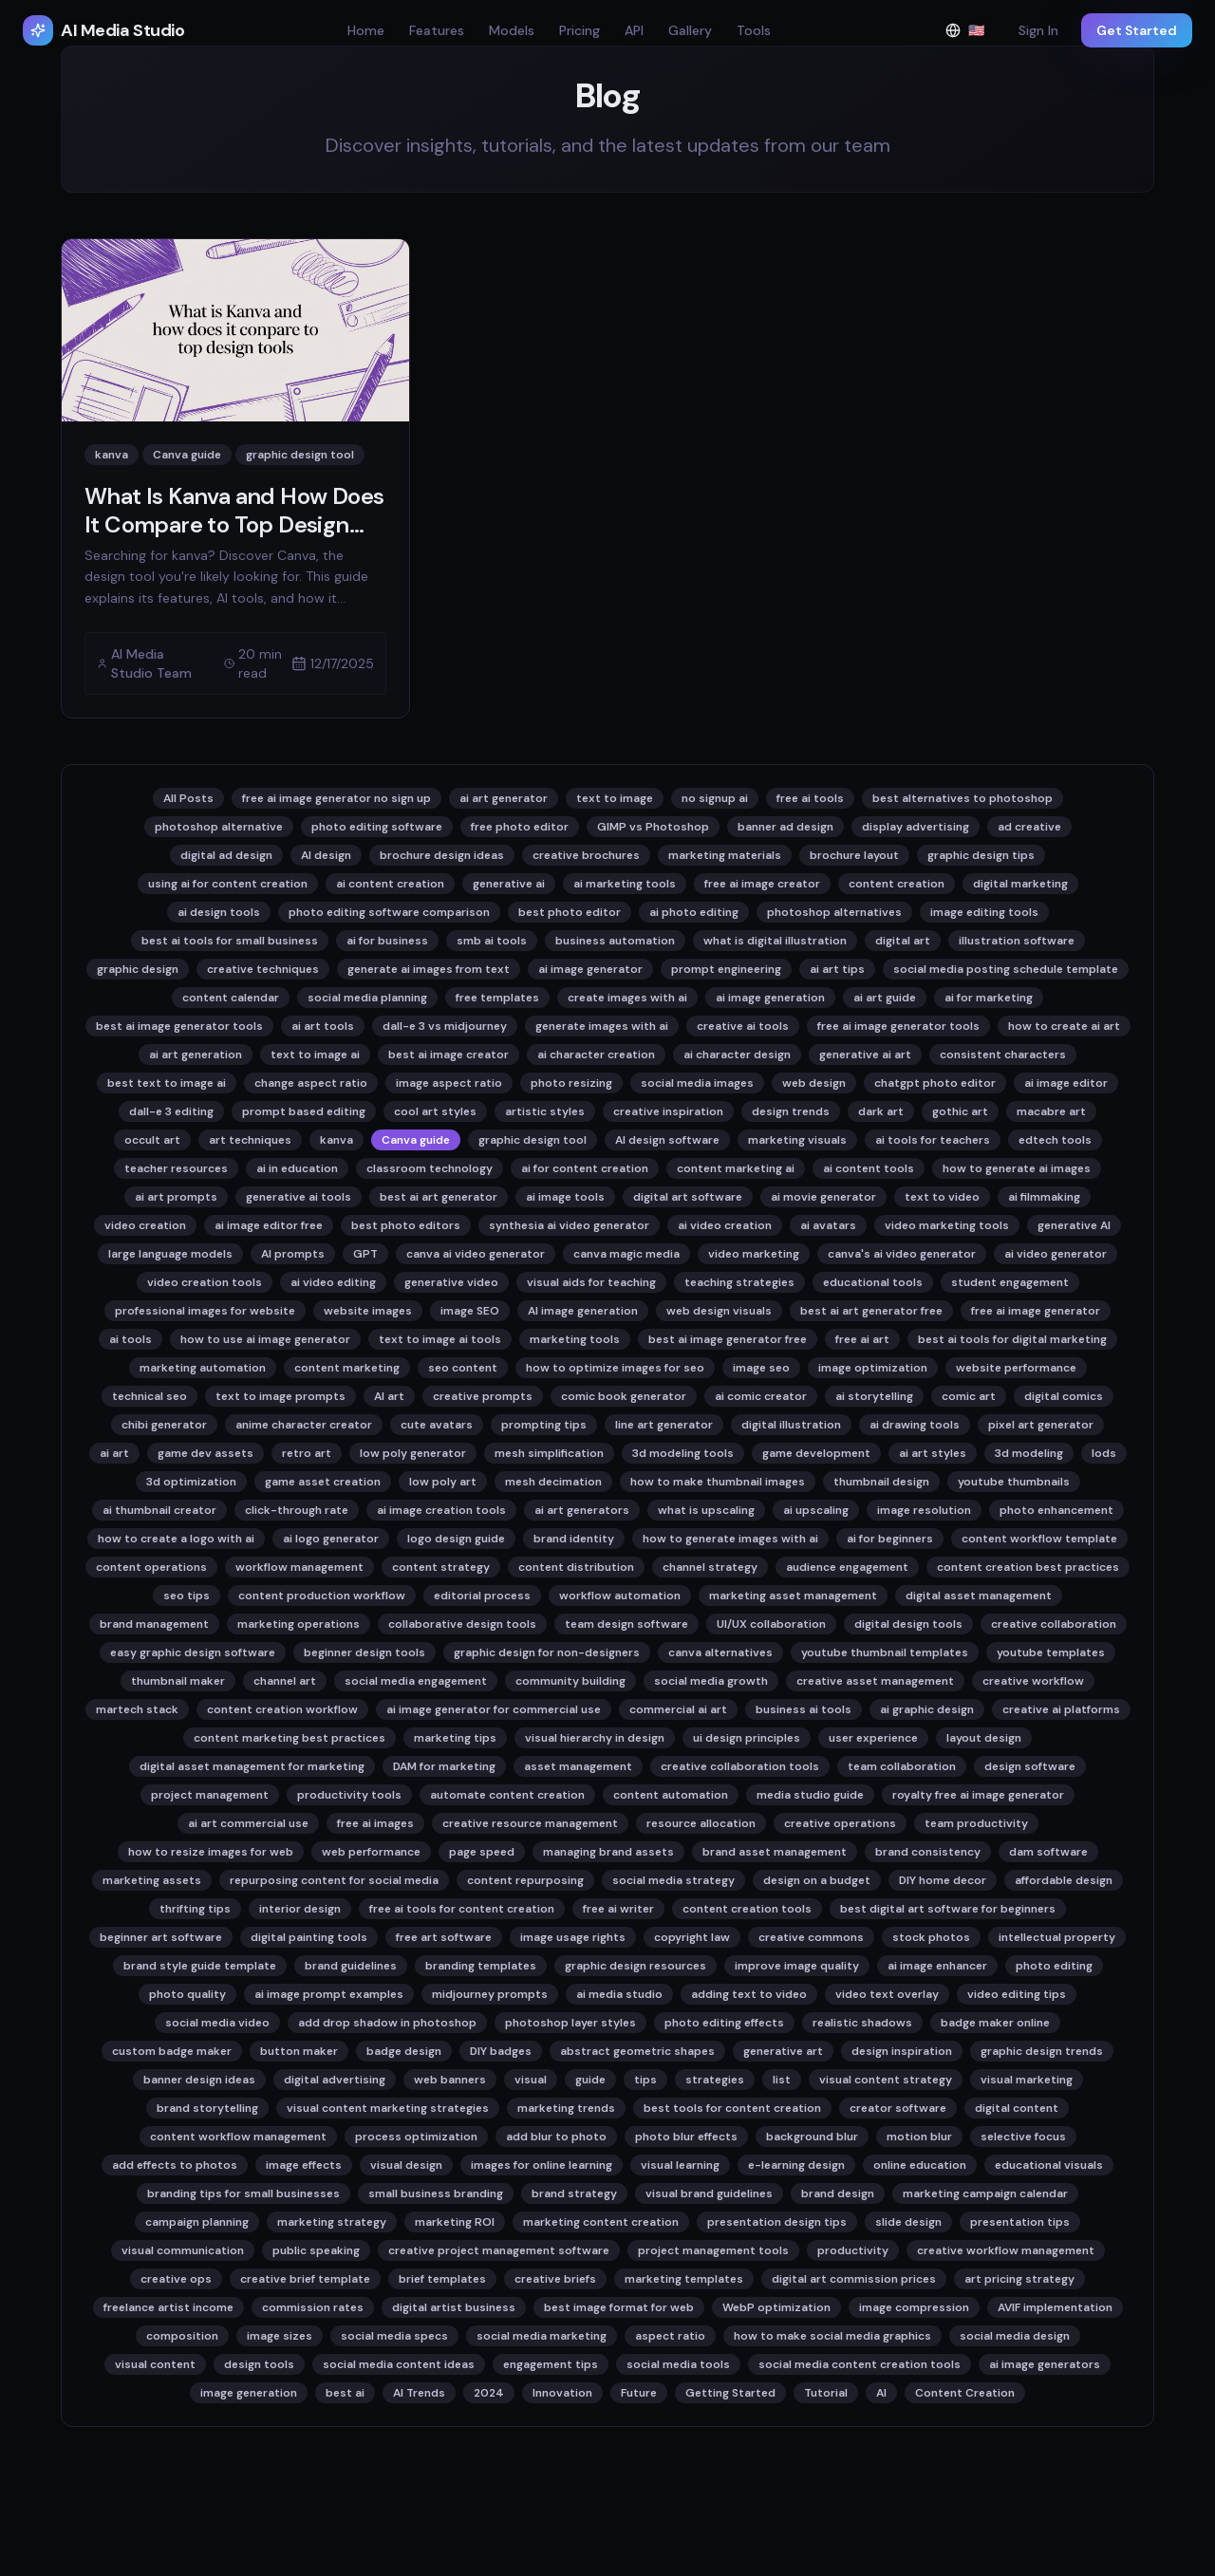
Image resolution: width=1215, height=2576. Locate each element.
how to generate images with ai (730, 1538)
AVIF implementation (1055, 2307)
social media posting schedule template (1005, 969)
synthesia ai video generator (569, 1225)
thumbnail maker (178, 1681)
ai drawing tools (914, 1424)
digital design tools (908, 1624)
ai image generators (1044, 2364)
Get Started (1136, 30)
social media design (1015, 2335)
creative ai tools (743, 1026)
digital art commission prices (854, 2279)
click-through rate (296, 1510)
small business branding (435, 2193)
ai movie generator (823, 1196)
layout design (983, 1737)
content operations (151, 1567)
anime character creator (303, 1424)
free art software (444, 1937)
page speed (481, 1851)
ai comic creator (761, 1396)
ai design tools (219, 912)
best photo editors (405, 1225)
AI (881, 2392)
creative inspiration (668, 1111)
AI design (326, 855)
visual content (155, 2364)
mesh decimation (553, 1481)
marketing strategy (331, 2222)
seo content (462, 1367)
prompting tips (544, 1424)
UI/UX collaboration (771, 1624)
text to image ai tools (440, 1339)
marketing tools (575, 1339)
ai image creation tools (441, 1510)
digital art (902, 940)
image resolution (924, 1510)
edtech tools (1055, 1140)
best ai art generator (438, 1196)
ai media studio (619, 1994)
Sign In (1038, 30)
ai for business (387, 940)
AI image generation (583, 1310)
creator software (898, 2108)
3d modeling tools (683, 1453)
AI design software (667, 1140)
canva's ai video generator (902, 1253)
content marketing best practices (289, 1737)
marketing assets (152, 1880)
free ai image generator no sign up (336, 798)
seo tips (186, 1595)
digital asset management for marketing (252, 1766)
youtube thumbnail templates (884, 1652)
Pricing (579, 30)
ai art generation (195, 1054)
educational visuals (1049, 2165)
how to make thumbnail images (717, 1481)
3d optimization (191, 1481)
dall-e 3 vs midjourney (445, 1026)
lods (1104, 1453)
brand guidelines (351, 1965)
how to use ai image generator (265, 1339)
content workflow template (1039, 1538)
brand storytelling (207, 2108)
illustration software (1017, 940)
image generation (248, 2392)
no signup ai (715, 798)
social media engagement (416, 1681)
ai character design (737, 1054)
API (634, 30)
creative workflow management (1005, 2250)
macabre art (1051, 1111)
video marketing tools (947, 1225)
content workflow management (238, 2136)
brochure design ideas (442, 855)
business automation (615, 940)
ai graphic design (927, 1709)
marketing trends (566, 2108)
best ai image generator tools (179, 1026)
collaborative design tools (462, 1624)
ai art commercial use (248, 1823)
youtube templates (1051, 1652)
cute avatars (437, 1424)
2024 (489, 2392)
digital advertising (334, 2079)
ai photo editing (693, 912)
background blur (812, 2136)
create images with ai (627, 997)
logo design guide (456, 1538)
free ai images (375, 1823)
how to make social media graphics (832, 2335)
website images (368, 1310)
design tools (259, 2364)
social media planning (367, 997)
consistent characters (1003, 1054)
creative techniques (263, 969)
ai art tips (837, 969)
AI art (389, 1396)
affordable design (1063, 1880)
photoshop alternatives (834, 912)
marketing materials (724, 855)
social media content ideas (399, 2364)
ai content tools (868, 1168)
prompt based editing (303, 1111)
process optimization (416, 2136)
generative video (451, 1282)
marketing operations (298, 1624)
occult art (152, 1140)
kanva (336, 1140)
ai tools (130, 1339)
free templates (497, 997)
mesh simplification (549, 1453)
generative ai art (865, 1054)
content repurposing (525, 1880)
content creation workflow (282, 1709)
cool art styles (435, 1111)
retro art (306, 1453)
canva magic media (626, 1253)
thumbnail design (881, 1481)
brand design (837, 2193)
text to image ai (315, 1054)
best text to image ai (166, 1083)
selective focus (1023, 2136)
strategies (714, 2079)
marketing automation (203, 1367)
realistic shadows (862, 2022)
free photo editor (520, 826)
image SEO (469, 1310)
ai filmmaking (1044, 1196)
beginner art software (161, 1937)
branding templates (480, 1965)
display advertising (915, 826)
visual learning (680, 2165)
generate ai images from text (428, 969)
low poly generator (413, 1453)
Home (365, 30)
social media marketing (542, 2335)
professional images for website (205, 1310)
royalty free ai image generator (978, 1794)
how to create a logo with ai (176, 1538)
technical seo (149, 1396)
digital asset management (979, 1595)
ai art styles (932, 1453)
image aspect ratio (449, 1083)
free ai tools (810, 798)
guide (590, 2079)
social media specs (394, 2335)
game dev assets (205, 1453)
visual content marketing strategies (388, 2108)
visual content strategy (885, 2079)
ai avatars (828, 1225)
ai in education (297, 1168)
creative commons (811, 1937)
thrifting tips (195, 1908)
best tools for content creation (732, 2108)
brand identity (573, 1538)
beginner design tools (364, 1652)
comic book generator (623, 1396)
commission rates (313, 2307)
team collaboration (902, 1766)
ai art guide (884, 997)
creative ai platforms (1061, 1709)
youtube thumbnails (1014, 1481)
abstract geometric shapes (637, 2051)
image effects (304, 2165)
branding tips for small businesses (243, 2193)
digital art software (687, 1196)
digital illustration (791, 1424)
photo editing (1054, 1965)
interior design (300, 1908)
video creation (145, 1225)
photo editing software (376, 826)
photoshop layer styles (570, 2022)
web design (814, 1083)
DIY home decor (942, 1880)
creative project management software (498, 2250)
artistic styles (545, 1111)
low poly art (443, 1481)
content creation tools (747, 1908)
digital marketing (1020, 883)
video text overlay (887, 1994)
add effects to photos (174, 2165)
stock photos (931, 1937)
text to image (614, 798)
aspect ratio (670, 2335)
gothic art (960, 1111)
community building (570, 1681)
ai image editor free (269, 1225)
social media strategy (673, 1880)
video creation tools (204, 1282)
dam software (1048, 1851)
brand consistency (928, 1851)
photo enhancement (1056, 1510)
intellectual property (1057, 1937)
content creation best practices (1028, 1567)
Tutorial (826, 2392)
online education (919, 2165)
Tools (754, 30)
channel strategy (710, 1567)
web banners (450, 2079)
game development (816, 1453)
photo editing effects (724, 2022)
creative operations (840, 1823)
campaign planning (197, 2222)
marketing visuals (797, 1140)
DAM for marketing (444, 1766)
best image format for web (619, 2307)
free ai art (862, 1339)
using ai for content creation (228, 883)
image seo (761, 1367)
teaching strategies (739, 1282)
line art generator (664, 1424)
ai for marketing (988, 997)
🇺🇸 (970, 34)
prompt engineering (726, 969)
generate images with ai (601, 1026)
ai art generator (503, 798)
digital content (1016, 2108)
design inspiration (901, 2051)
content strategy (441, 1567)
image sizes (279, 2335)
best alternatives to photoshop (962, 798)
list (782, 2079)
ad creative (1029, 826)
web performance (371, 1851)
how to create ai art (1064, 1026)
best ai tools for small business (229, 940)
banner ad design (785, 826)
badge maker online (995, 2022)
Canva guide (416, 1140)
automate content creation (507, 1794)
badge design (403, 2051)
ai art (114, 1453)
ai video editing (333, 1282)
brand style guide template (199, 1965)
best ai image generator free (727, 1339)
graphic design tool (532, 1140)
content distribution (576, 1567)
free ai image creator (762, 883)
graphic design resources (635, 1965)
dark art (881, 1111)
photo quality (187, 1994)
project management (210, 1794)
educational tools (873, 1282)
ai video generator (1055, 1253)
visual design (406, 2165)
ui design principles (746, 1737)
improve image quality (797, 1965)
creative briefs (555, 2279)
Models (511, 30)
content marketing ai (735, 1168)
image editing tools (984, 912)
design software (1029, 1766)
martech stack (137, 1709)
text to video (942, 1196)
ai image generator (590, 969)
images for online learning (541, 2165)
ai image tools (565, 1196)
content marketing (347, 1367)
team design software (626, 1624)
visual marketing (1027, 2079)
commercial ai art (678, 1709)
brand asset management (774, 1851)
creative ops (176, 2279)
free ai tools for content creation (461, 1908)
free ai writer (618, 1908)
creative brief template (305, 2279)
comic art (969, 1396)
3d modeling (1029, 1453)
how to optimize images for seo (615, 1367)
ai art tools (322, 1026)
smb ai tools (492, 940)
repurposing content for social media (334, 1880)
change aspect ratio (310, 1083)
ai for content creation (584, 1168)
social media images (697, 1083)
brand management (154, 1624)
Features (436, 30)
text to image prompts (280, 1396)
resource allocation (701, 1823)
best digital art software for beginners (948, 1908)
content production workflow (321, 1595)
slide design (908, 2222)
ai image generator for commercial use (493, 1709)
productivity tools (349, 1794)
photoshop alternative (219, 826)
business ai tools (803, 1709)
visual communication (183, 2250)
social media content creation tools (859, 2364)
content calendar (230, 997)
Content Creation (965, 2392)
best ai (345, 2392)
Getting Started (730, 2392)
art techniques (250, 1140)
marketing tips (455, 1737)
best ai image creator (448, 1054)
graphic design (137, 969)
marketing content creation (601, 2222)
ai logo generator (331, 1538)
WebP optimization (776, 2307)
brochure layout (854, 855)
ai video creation (725, 1225)
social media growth (711, 1681)
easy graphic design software (192, 1652)
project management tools (713, 2250)
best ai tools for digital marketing (1012, 1339)
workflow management (299, 1567)
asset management (578, 1766)
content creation (896, 883)
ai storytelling (874, 1396)
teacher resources (176, 1168)
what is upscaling (706, 1510)
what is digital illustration (775, 940)
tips (645, 2079)
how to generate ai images (1017, 1168)
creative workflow (1033, 1681)
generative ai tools (298, 1196)
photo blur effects (686, 2136)
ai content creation (390, 883)
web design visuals (719, 1310)
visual (530, 2079)
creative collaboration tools (740, 1766)
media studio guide (810, 1794)
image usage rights (573, 1937)
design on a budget (816, 1880)
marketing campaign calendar (985, 2193)
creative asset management (875, 1681)
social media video (217, 2022)
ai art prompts (176, 1196)
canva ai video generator (475, 1253)
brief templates (442, 2279)
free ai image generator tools (898, 1026)
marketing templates (684, 2279)
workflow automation (620, 1595)
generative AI (1074, 1225)
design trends (791, 1111)
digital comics (1063, 1396)
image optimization (872, 1367)
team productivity (976, 1823)
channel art (284, 1681)
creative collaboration (1053, 1624)
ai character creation (596, 1054)
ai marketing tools (624, 883)
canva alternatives (720, 1652)
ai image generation (770, 997)
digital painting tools (309, 1937)
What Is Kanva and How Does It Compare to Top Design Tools (233, 524)
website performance (1016, 1367)
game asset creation (323, 1481)
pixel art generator (1041, 1424)
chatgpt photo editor (935, 1083)
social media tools (678, 2364)
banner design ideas (199, 2079)
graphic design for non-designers (547, 1652)
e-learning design (796, 2165)
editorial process (482, 1595)
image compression (914, 2307)
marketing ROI (455, 2222)
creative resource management (530, 1823)
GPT (365, 1253)
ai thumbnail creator (159, 1510)
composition (182, 2335)
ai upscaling (816, 1510)
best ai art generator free (871, 1310)
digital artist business (453, 2307)
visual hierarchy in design (594, 1737)
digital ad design (226, 855)
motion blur (919, 2136)
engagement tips (550, 2364)
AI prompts (293, 1253)
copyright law (692, 1937)
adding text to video (749, 1994)
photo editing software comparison (389, 912)
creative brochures (586, 855)
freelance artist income (168, 2307)
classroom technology (429, 1168)
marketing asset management (793, 1595)
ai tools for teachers (932, 1140)
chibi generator (164, 1424)
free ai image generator (1035, 1310)
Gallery (690, 30)
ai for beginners (890, 1538)
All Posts (188, 798)
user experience (873, 1737)
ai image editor (1066, 1083)
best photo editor (569, 912)
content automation (670, 1794)
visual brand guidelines (709, 2193)
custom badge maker (172, 2051)
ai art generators (581, 1510)
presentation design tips (777, 2222)
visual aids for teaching (591, 1282)
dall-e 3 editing (171, 1111)
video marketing (753, 1253)
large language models (170, 1253)
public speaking (316, 2250)
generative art (783, 2051)
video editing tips (1016, 1994)
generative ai (509, 883)
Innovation (562, 2392)
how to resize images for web (210, 1851)
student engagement (1010, 1282)
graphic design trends (1042, 2051)
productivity (852, 2250)
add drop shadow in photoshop (387, 2022)
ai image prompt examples (328, 1994)
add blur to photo (556, 2136)
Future (639, 2392)
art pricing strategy (1019, 2279)
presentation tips (1020, 2222)
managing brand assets (608, 1851)
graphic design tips (981, 855)
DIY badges (501, 2051)
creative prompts (483, 1396)
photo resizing (571, 1083)
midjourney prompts (490, 1994)
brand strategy (574, 2193)
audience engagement (847, 1567)
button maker (299, 2051)
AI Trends (419, 2392)
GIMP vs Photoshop (653, 826)
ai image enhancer (937, 1965)
